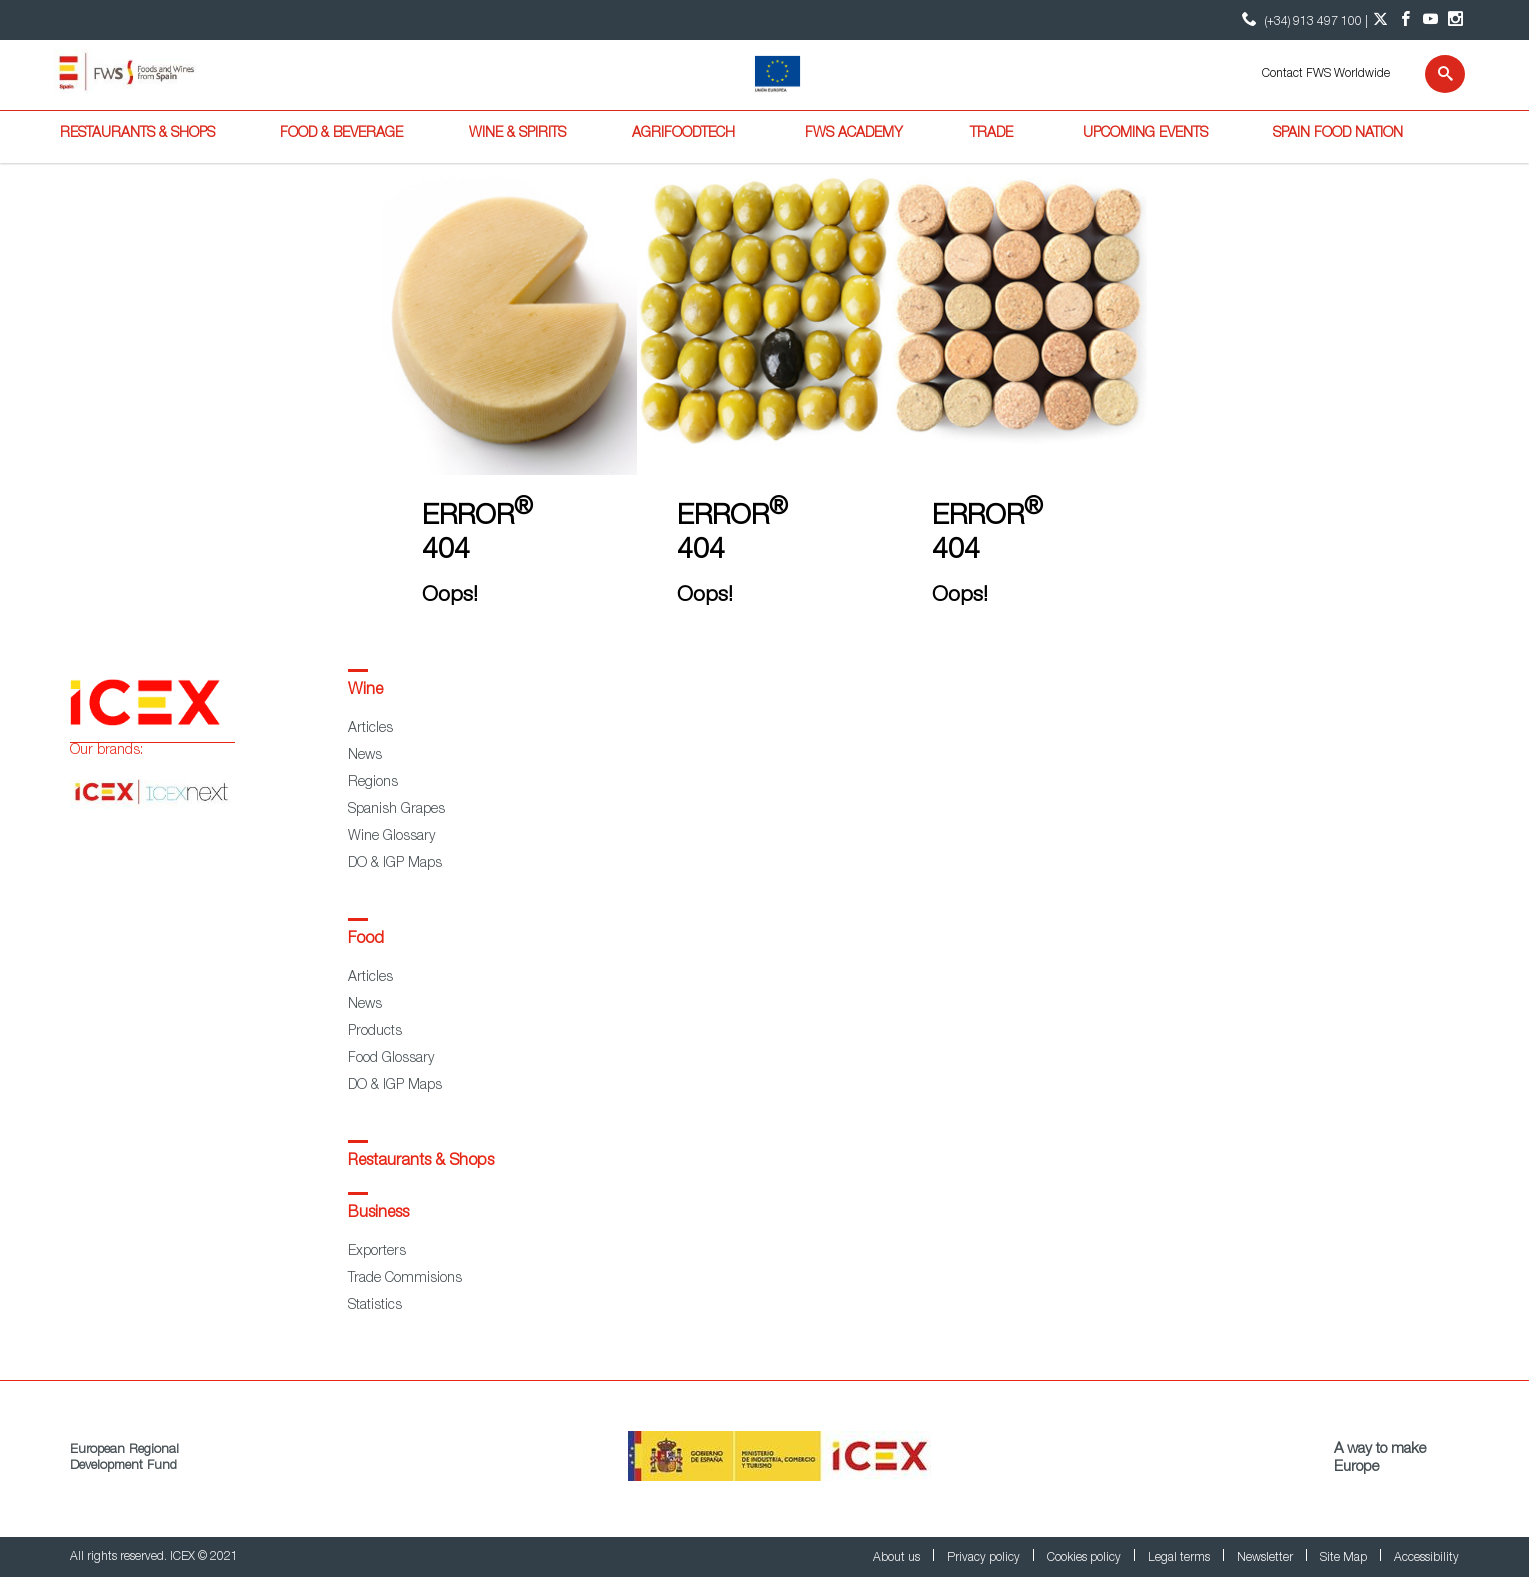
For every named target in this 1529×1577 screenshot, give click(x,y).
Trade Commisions (405, 1279)
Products (375, 1032)
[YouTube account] (1430, 20)
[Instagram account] (1455, 20)
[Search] (1432, 74)
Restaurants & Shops (137, 134)
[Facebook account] (1405, 20)
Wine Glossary (391, 837)
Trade (991, 134)
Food (366, 940)
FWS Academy (854, 134)
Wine (365, 691)
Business (378, 1214)
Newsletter (1266, 1558)
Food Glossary (391, 1059)
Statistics (375, 1306)
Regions (373, 783)
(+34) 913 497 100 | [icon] (1302, 19)
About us (898, 1558)
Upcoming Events (1145, 134)
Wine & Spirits (517, 134)
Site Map (1345, 1558)
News (365, 756)
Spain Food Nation (1338, 134)
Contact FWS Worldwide (1326, 74)
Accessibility (1426, 1558)
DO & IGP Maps (395, 864)
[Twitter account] (1380, 20)
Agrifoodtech (683, 134)
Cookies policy (1085, 1558)
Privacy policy (985, 1558)
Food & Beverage (341, 134)
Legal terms (1180, 1558)
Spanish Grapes (396, 810)
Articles (370, 729)
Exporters (377, 1252)
